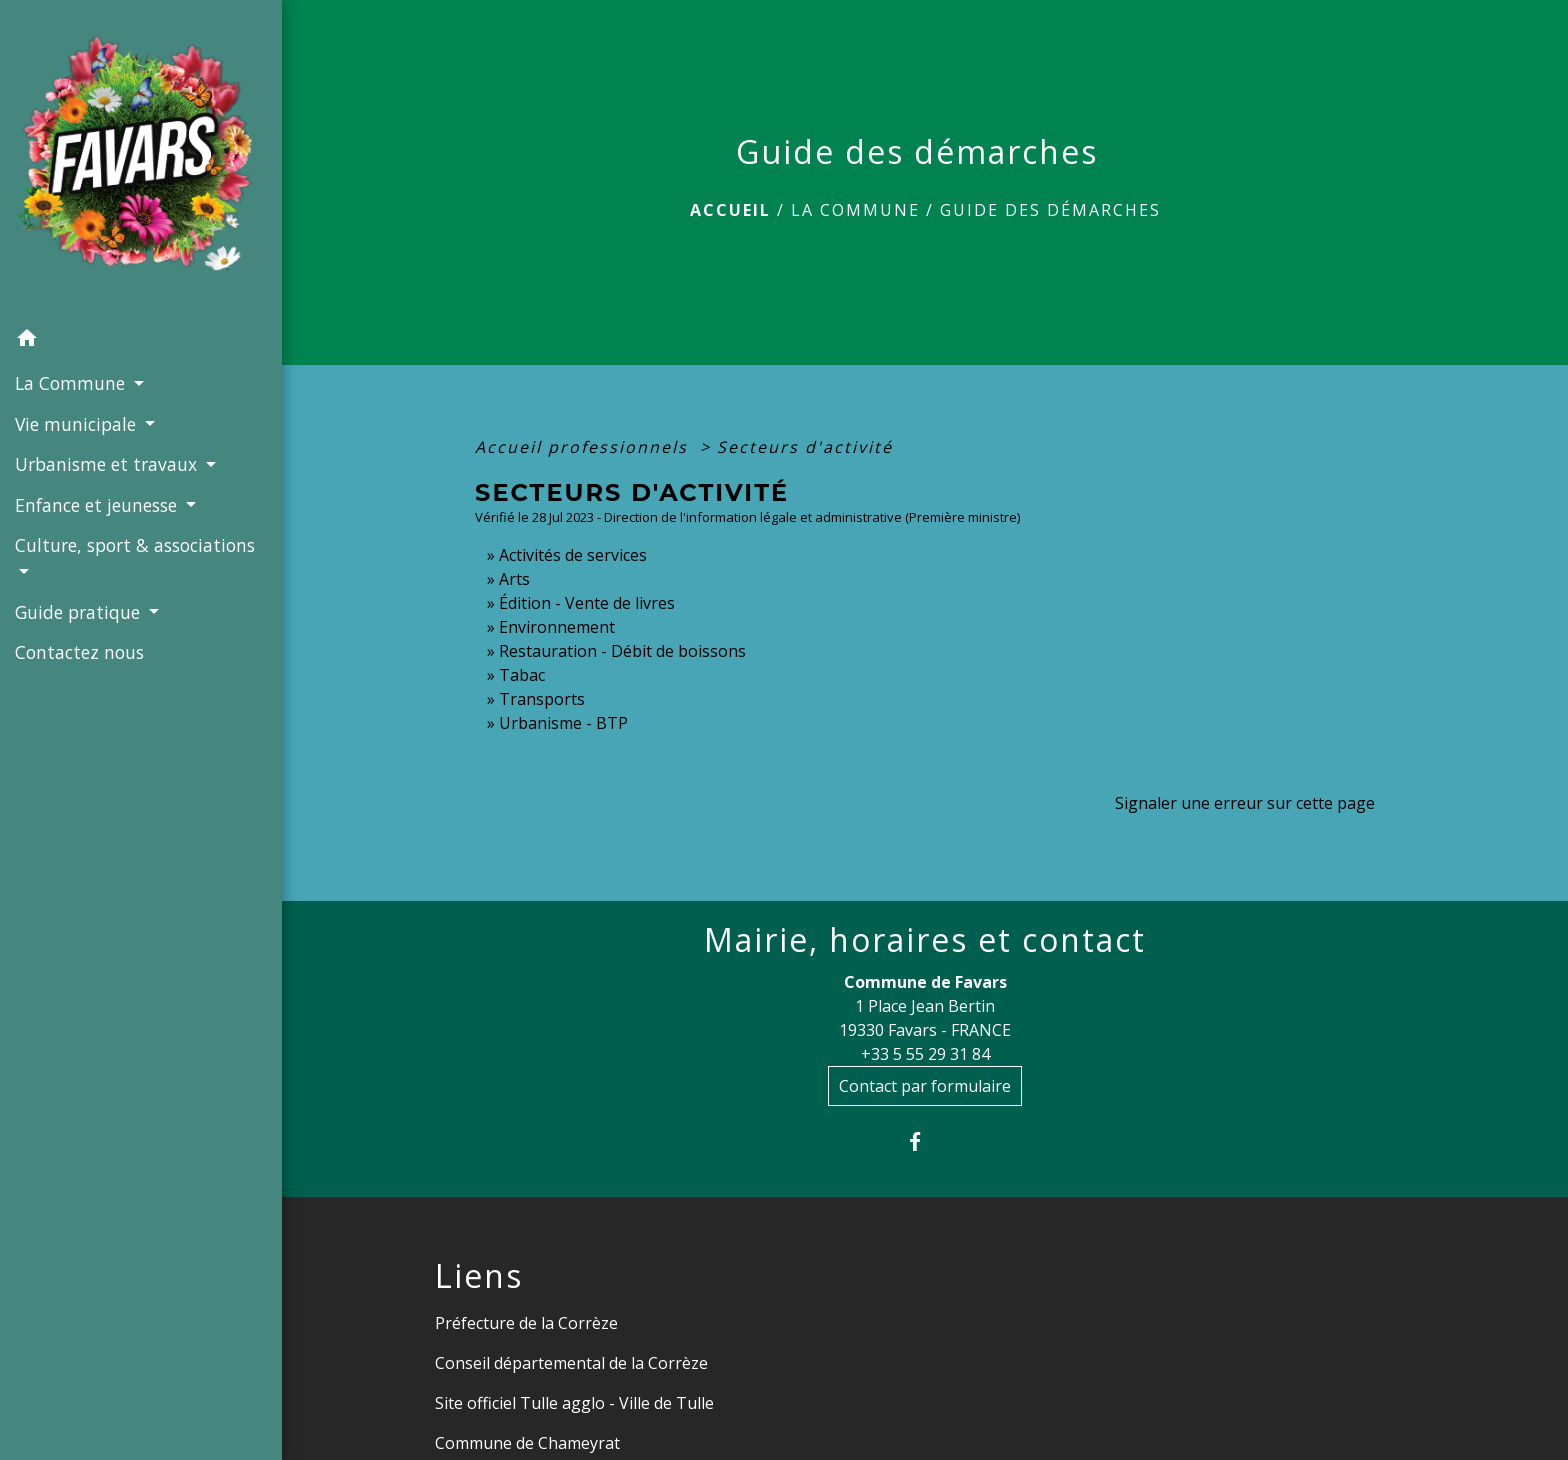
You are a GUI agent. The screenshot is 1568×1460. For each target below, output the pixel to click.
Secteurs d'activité (805, 447)
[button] (141, 341)
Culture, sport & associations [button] (135, 545)
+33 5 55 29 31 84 (925, 1054)
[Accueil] (141, 159)
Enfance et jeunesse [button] (98, 505)
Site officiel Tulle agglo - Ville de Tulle (574, 1403)
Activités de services (573, 555)
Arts (514, 579)
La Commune (855, 210)
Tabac (522, 675)
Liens (479, 1276)
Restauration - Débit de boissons (622, 651)
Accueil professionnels (584, 447)
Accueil (730, 210)
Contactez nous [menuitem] (79, 652)
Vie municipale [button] (78, 424)
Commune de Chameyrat (527, 1443)
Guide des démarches (1050, 210)
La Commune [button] (72, 383)
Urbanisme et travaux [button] (108, 464)
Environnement (557, 627)
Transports (542, 699)
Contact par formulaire (925, 1086)
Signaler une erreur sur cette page (1245, 803)
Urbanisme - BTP (563, 723)
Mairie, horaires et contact (925, 940)
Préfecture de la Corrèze (526, 1323)
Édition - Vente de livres (587, 603)
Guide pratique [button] (80, 612)
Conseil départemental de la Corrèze (571, 1363)
